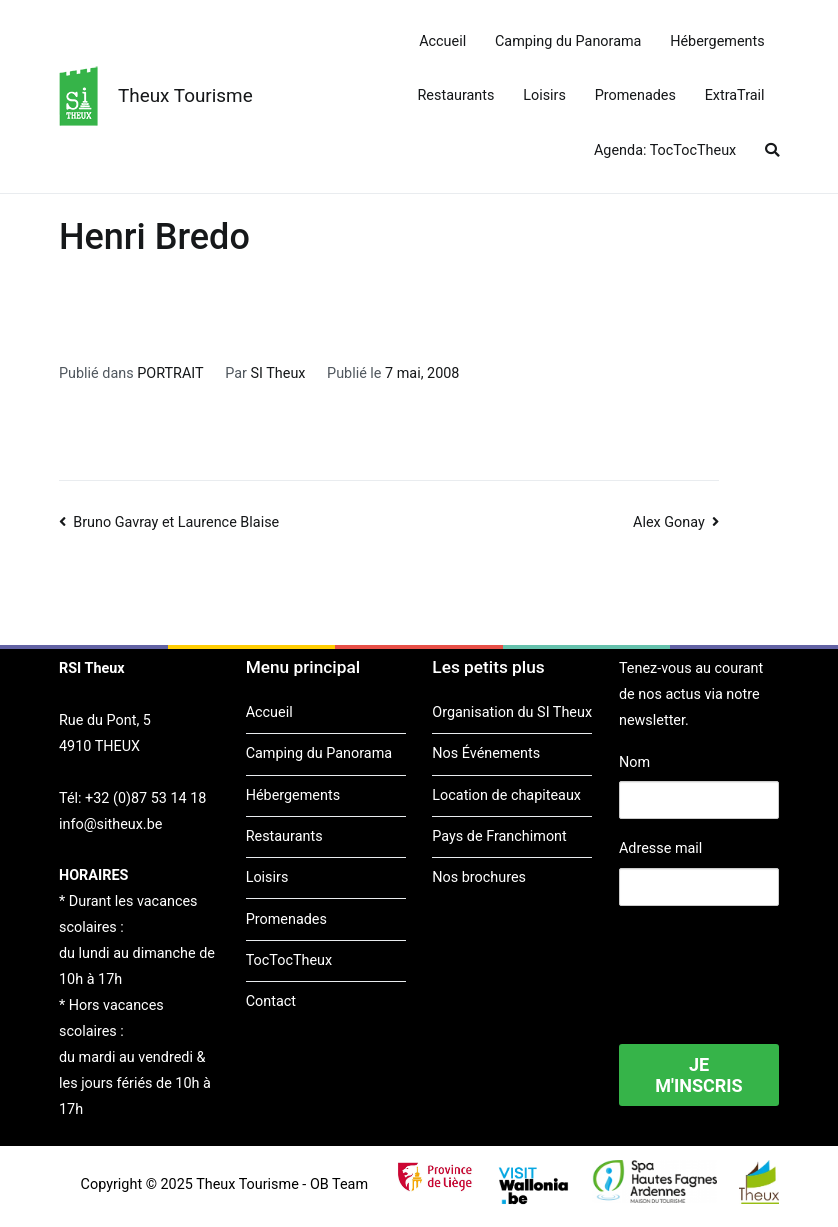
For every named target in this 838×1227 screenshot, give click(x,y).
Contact (271, 1001)
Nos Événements (486, 753)
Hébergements (717, 41)
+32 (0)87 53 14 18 (145, 798)
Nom (634, 762)
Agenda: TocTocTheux (665, 150)
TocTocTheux (289, 960)
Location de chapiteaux (506, 795)
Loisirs (544, 95)
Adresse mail (660, 848)
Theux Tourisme (185, 95)
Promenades (635, 95)
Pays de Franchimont (499, 836)
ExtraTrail (735, 95)
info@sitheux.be (110, 824)
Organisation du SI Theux (512, 712)
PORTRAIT (170, 373)
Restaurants (456, 95)
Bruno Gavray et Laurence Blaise (176, 522)
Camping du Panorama (568, 41)
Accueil (442, 41)
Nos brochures (479, 877)
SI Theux (278, 373)
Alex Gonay (669, 522)
